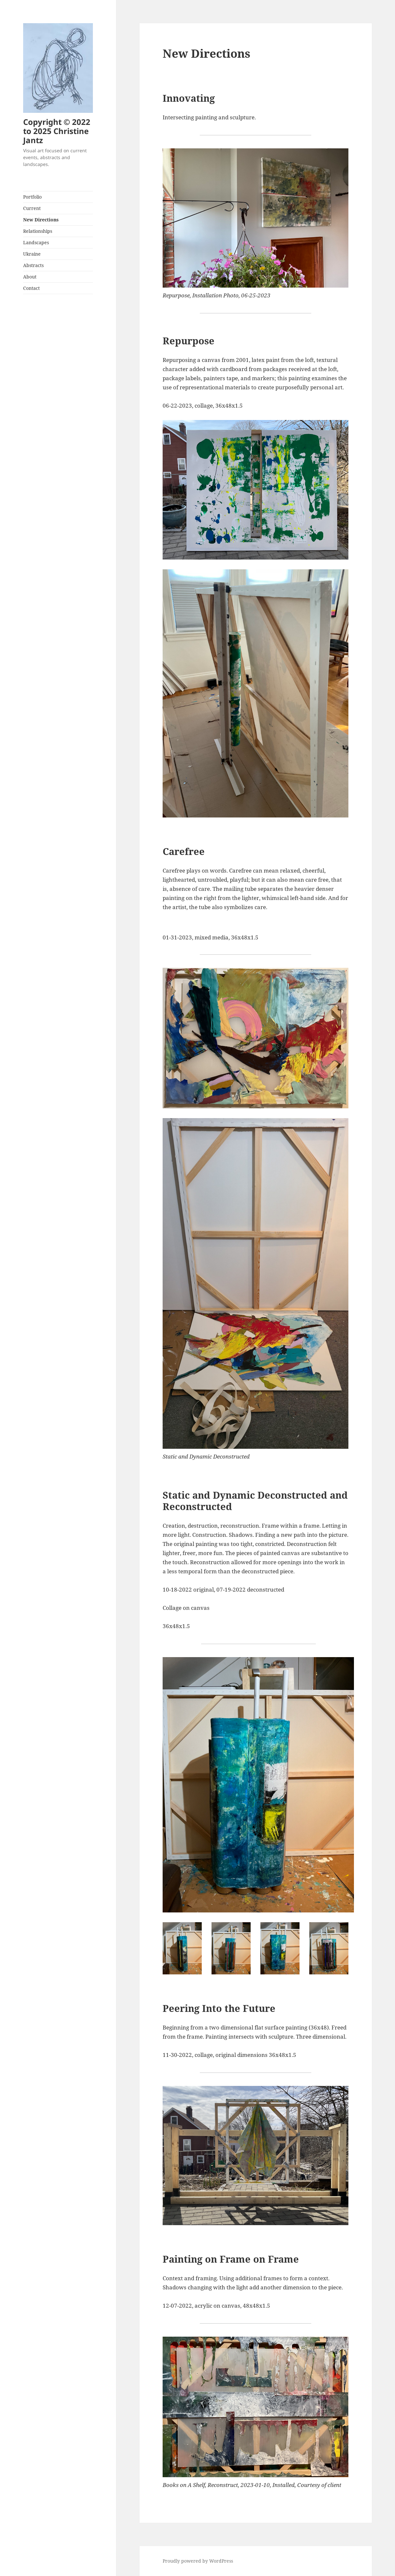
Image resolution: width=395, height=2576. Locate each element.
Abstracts (33, 265)
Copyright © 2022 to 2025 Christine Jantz (56, 130)
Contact (31, 288)
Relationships (37, 231)
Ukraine (32, 254)
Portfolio (32, 197)
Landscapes (36, 242)
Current (32, 208)
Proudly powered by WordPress (198, 2561)
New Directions (41, 220)
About (30, 277)
